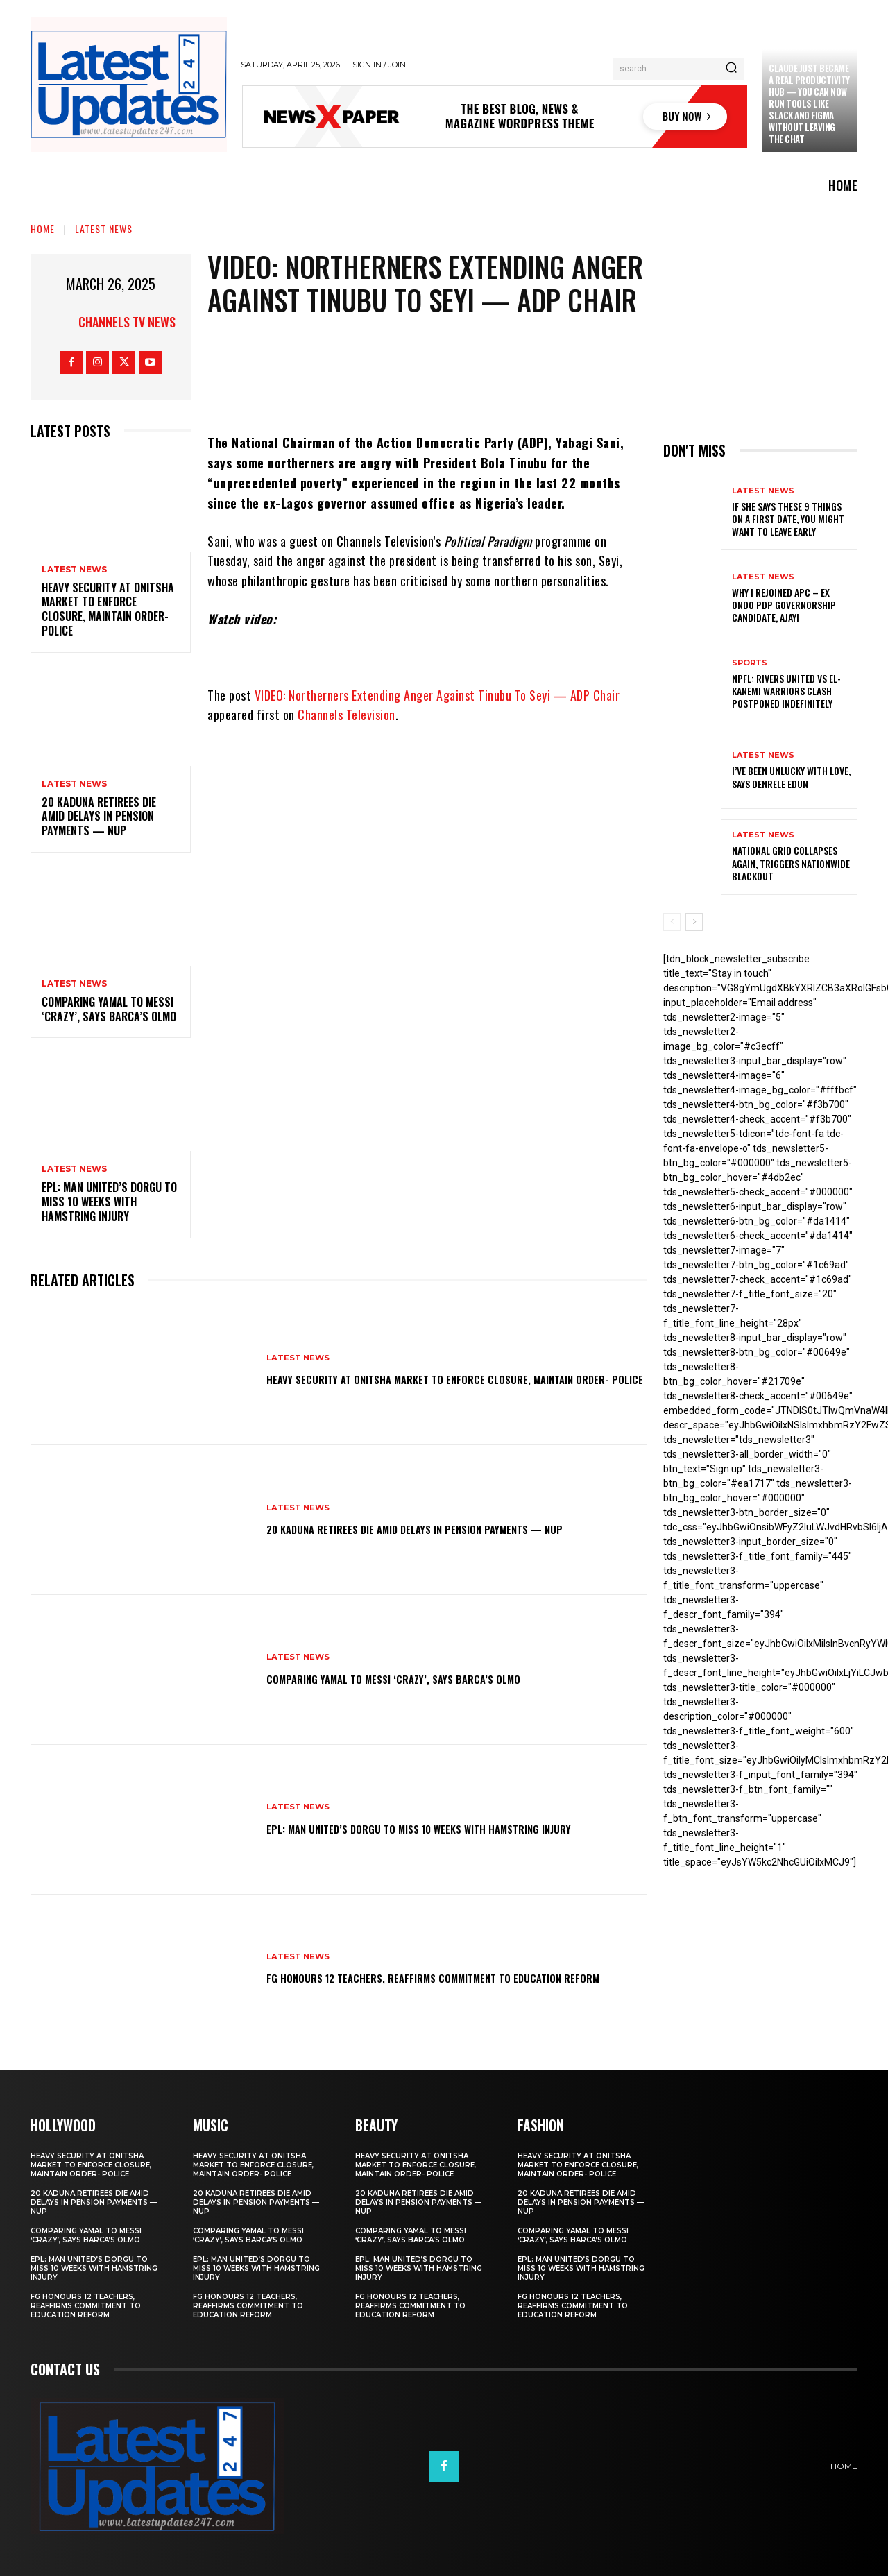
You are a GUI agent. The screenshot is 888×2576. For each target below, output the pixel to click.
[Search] (731, 69)
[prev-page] (672, 922)
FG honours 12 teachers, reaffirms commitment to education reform (422, 1977)
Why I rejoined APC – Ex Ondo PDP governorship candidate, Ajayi (784, 604)
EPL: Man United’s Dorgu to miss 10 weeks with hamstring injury (109, 1202)
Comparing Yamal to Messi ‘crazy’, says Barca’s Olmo (109, 1009)
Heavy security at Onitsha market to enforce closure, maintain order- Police (108, 609)
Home (43, 228)
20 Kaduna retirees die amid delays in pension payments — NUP (99, 816)
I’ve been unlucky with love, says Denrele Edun (791, 776)
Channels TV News (127, 322)
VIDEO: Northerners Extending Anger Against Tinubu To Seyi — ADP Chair (437, 695)
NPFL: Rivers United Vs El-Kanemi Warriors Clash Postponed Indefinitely (786, 690)
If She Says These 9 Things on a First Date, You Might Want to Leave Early (788, 518)
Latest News (104, 228)
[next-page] (694, 922)
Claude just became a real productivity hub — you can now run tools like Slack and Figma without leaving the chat (809, 103)
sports (749, 663)
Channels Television (346, 715)
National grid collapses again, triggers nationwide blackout (791, 862)
